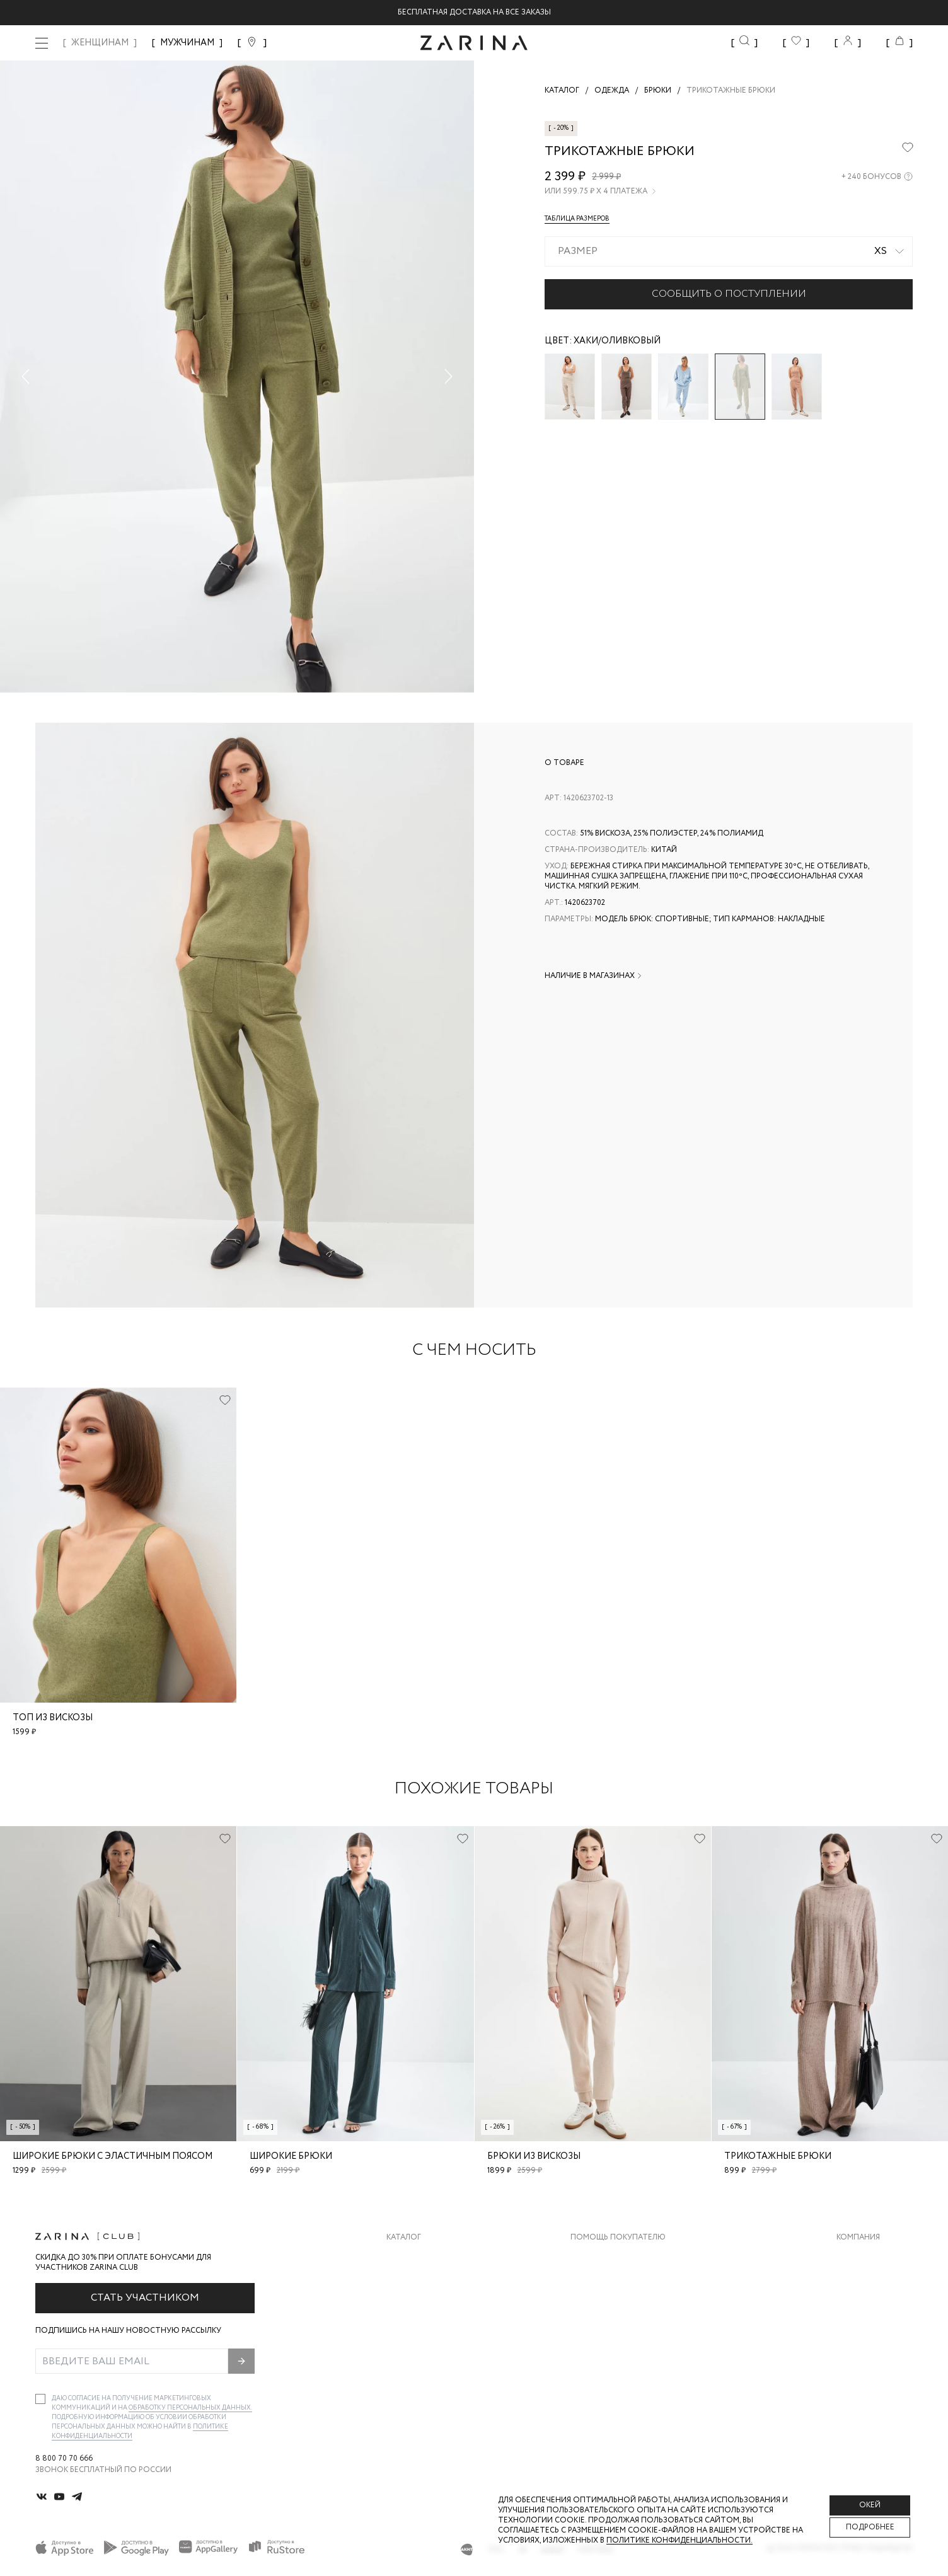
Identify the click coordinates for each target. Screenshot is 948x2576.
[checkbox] (40, 2399)
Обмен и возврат (606, 2282)
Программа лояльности (622, 2332)
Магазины (857, 2357)
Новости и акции (874, 2332)
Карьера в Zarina (870, 2282)
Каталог (403, 2238)
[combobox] (729, 251)
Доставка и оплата (612, 2256)
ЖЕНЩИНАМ (100, 43)
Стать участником (145, 2298)
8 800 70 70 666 (64, 2459)
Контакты (857, 2307)
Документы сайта (609, 2383)
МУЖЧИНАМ (187, 43)
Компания (858, 2238)
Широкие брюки (291, 2156)
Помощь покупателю (618, 2238)
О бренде (855, 2256)
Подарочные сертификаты (628, 2357)
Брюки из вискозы (534, 2156)
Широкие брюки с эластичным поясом (112, 2156)
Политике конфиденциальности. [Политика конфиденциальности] (679, 2540)
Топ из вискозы (53, 1717)
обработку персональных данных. (190, 2408)
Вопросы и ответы (611, 2307)
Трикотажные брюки (777, 2156)
